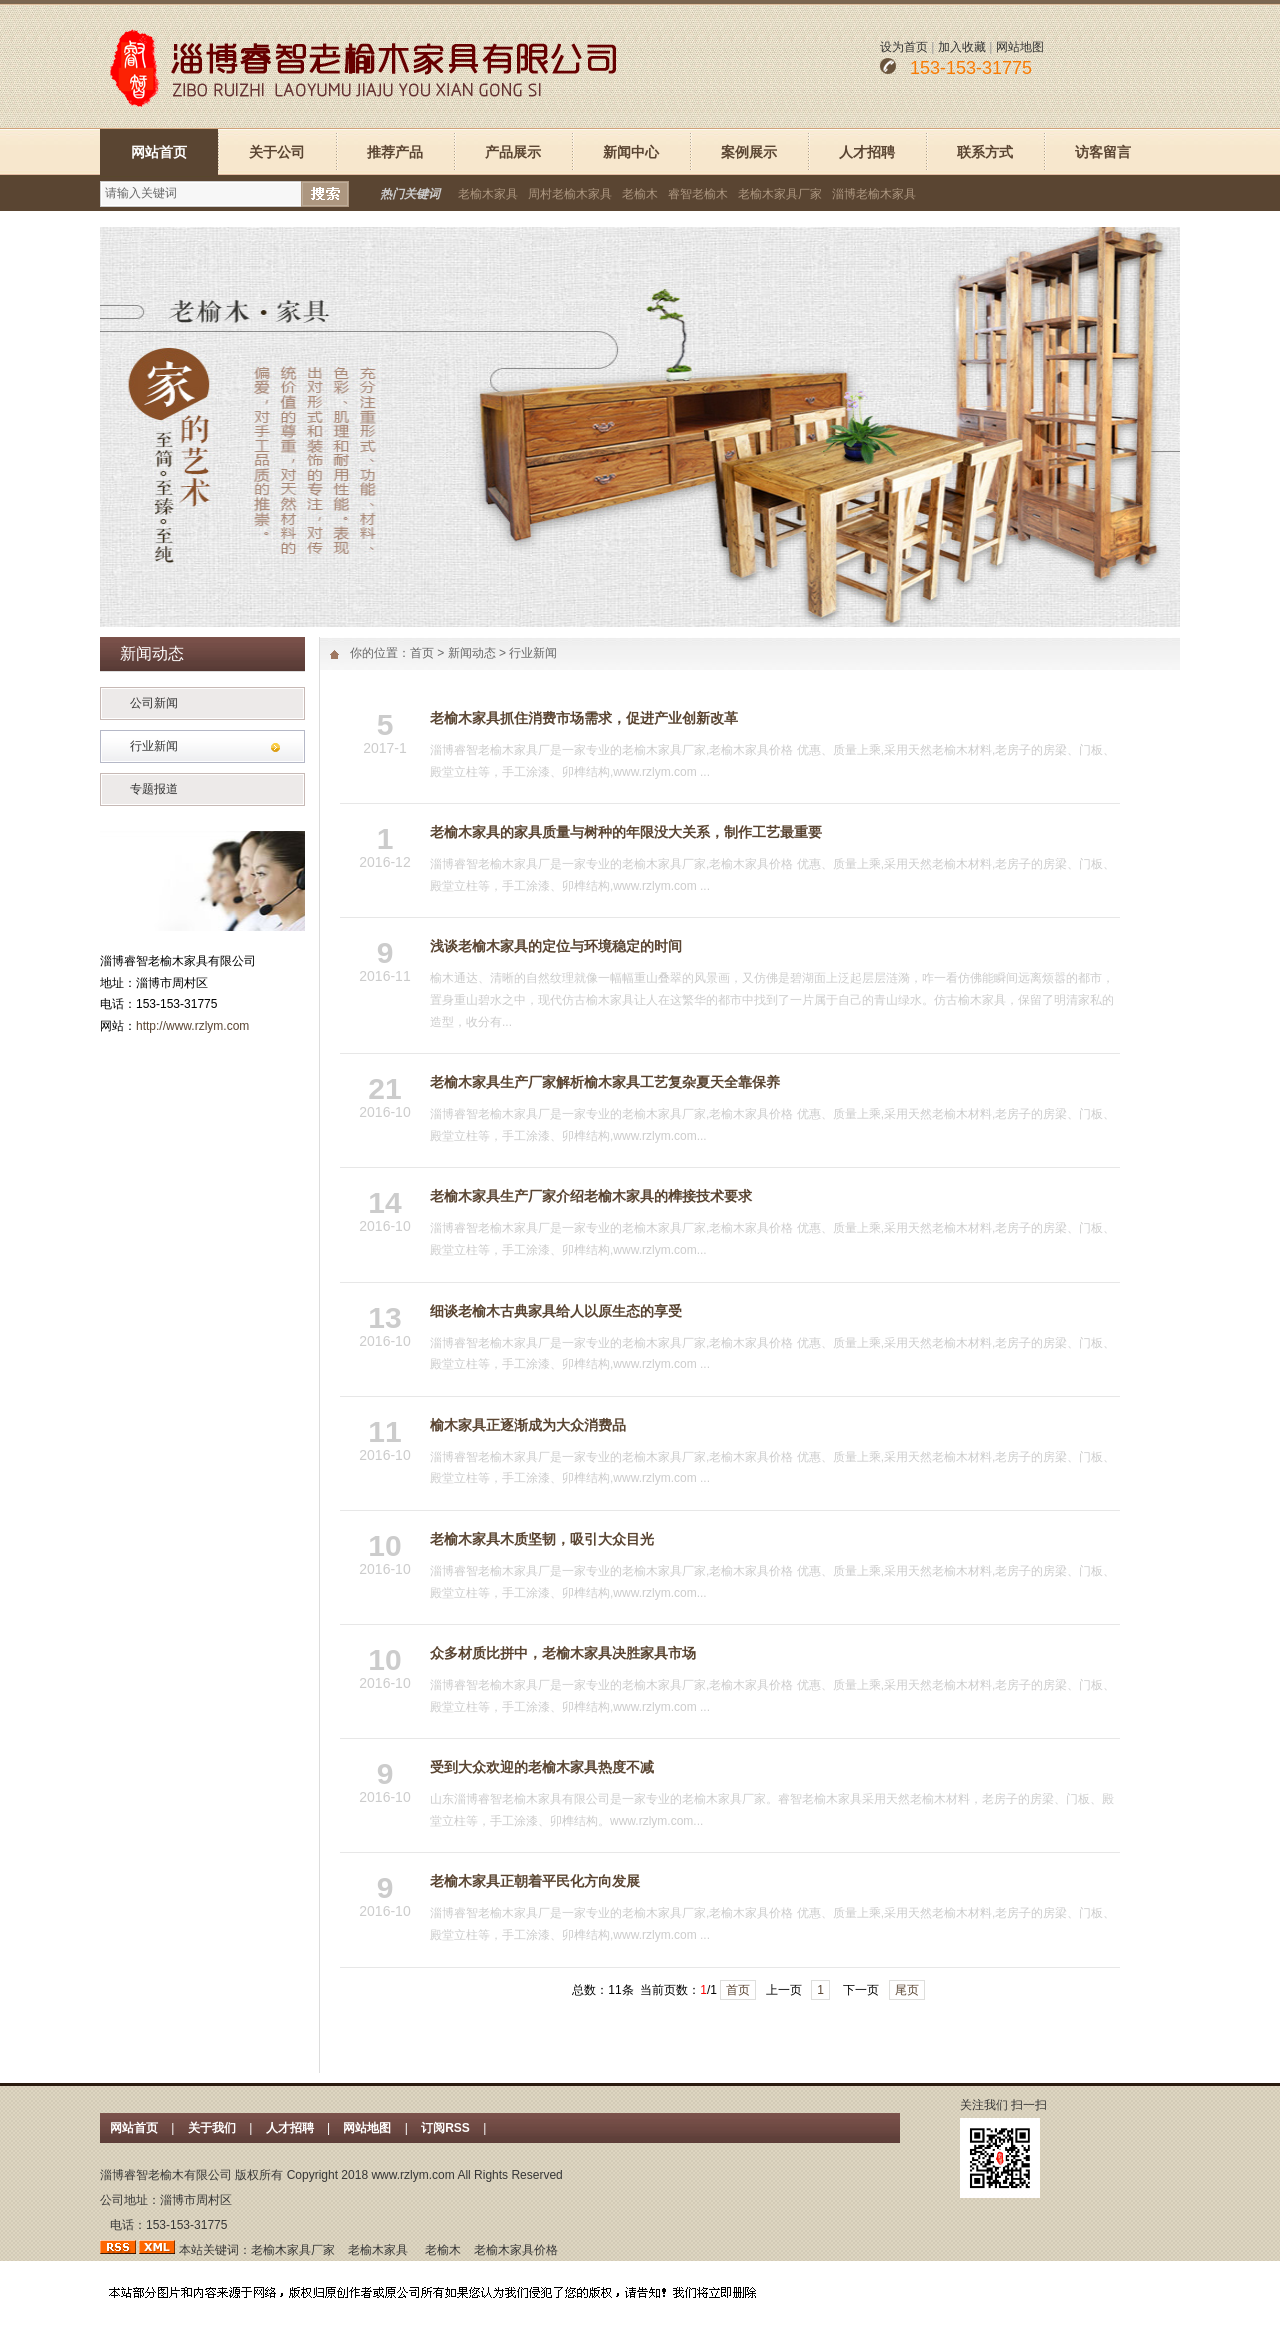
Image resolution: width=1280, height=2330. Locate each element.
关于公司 (277, 152)
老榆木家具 (488, 194)
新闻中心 (631, 152)
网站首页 (159, 152)
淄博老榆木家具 (874, 194)
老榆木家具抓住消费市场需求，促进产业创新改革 (584, 718)
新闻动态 (472, 653)
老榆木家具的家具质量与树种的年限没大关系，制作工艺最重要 (626, 832)
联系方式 (985, 152)
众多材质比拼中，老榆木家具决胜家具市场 (563, 1653)
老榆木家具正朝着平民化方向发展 (535, 1881)
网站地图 (1020, 47)
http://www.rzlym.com (192, 1026)
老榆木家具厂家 (780, 194)
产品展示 (513, 152)
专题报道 (154, 789)
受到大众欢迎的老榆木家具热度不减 (542, 1767)
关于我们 (212, 2128)
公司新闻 (154, 703)
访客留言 (1103, 152)
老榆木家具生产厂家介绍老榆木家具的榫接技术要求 (591, 1196)
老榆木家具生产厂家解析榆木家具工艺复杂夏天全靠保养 (605, 1082)
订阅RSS (447, 2128)
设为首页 (904, 47)
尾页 (907, 1990)
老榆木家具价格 (516, 2250)
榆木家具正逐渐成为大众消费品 (528, 1425)
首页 (422, 653)
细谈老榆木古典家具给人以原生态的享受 (556, 1311)
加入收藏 (962, 47)
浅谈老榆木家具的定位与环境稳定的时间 (556, 946)
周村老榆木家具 (570, 194)
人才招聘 (867, 152)
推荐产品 (395, 152)
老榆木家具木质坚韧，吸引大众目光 (542, 1539)
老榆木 (640, 194)
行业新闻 (154, 746)
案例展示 (749, 152)
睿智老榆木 (698, 194)
